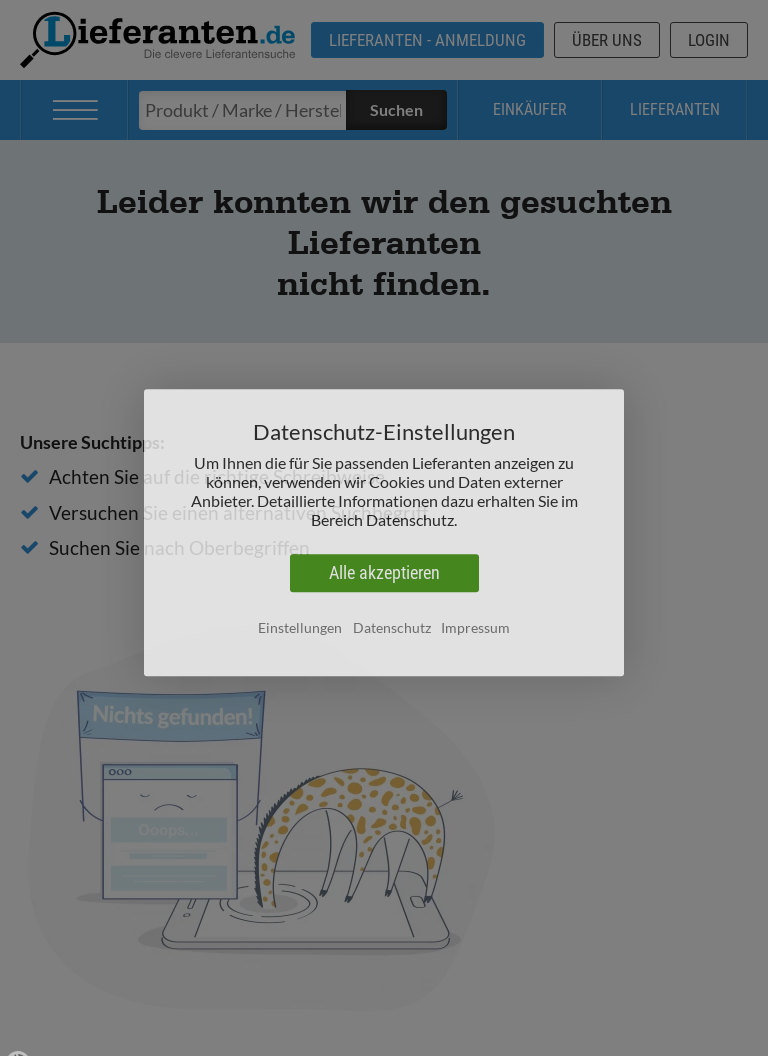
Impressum (475, 632)
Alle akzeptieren (384, 578)
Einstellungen (300, 632)
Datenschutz (392, 632)
